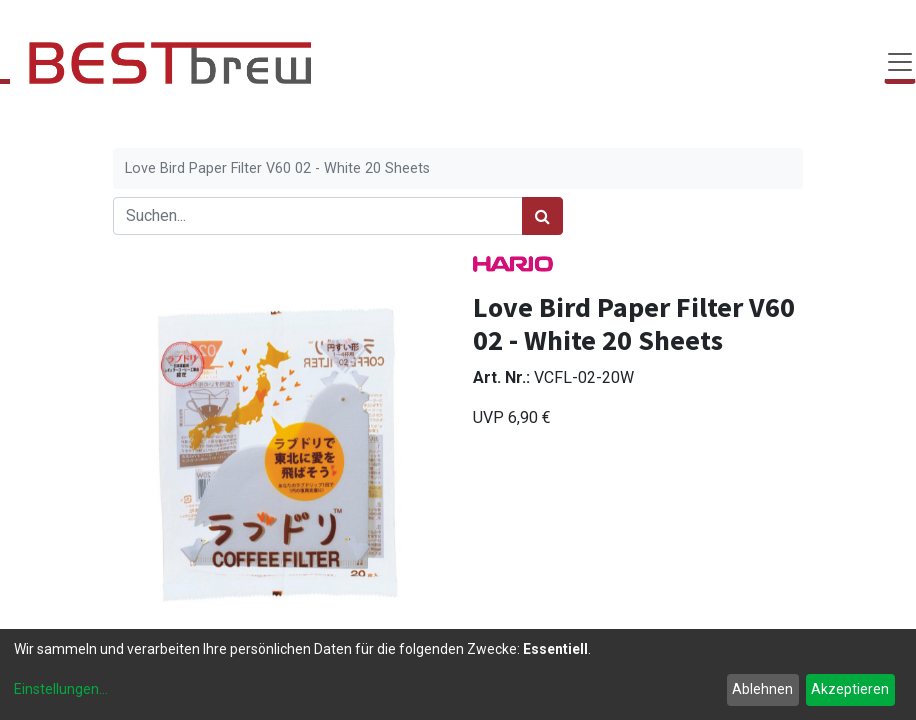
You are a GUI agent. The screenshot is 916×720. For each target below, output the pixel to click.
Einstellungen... (61, 689)
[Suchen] (542, 216)
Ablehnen (762, 689)
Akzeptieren (850, 689)
